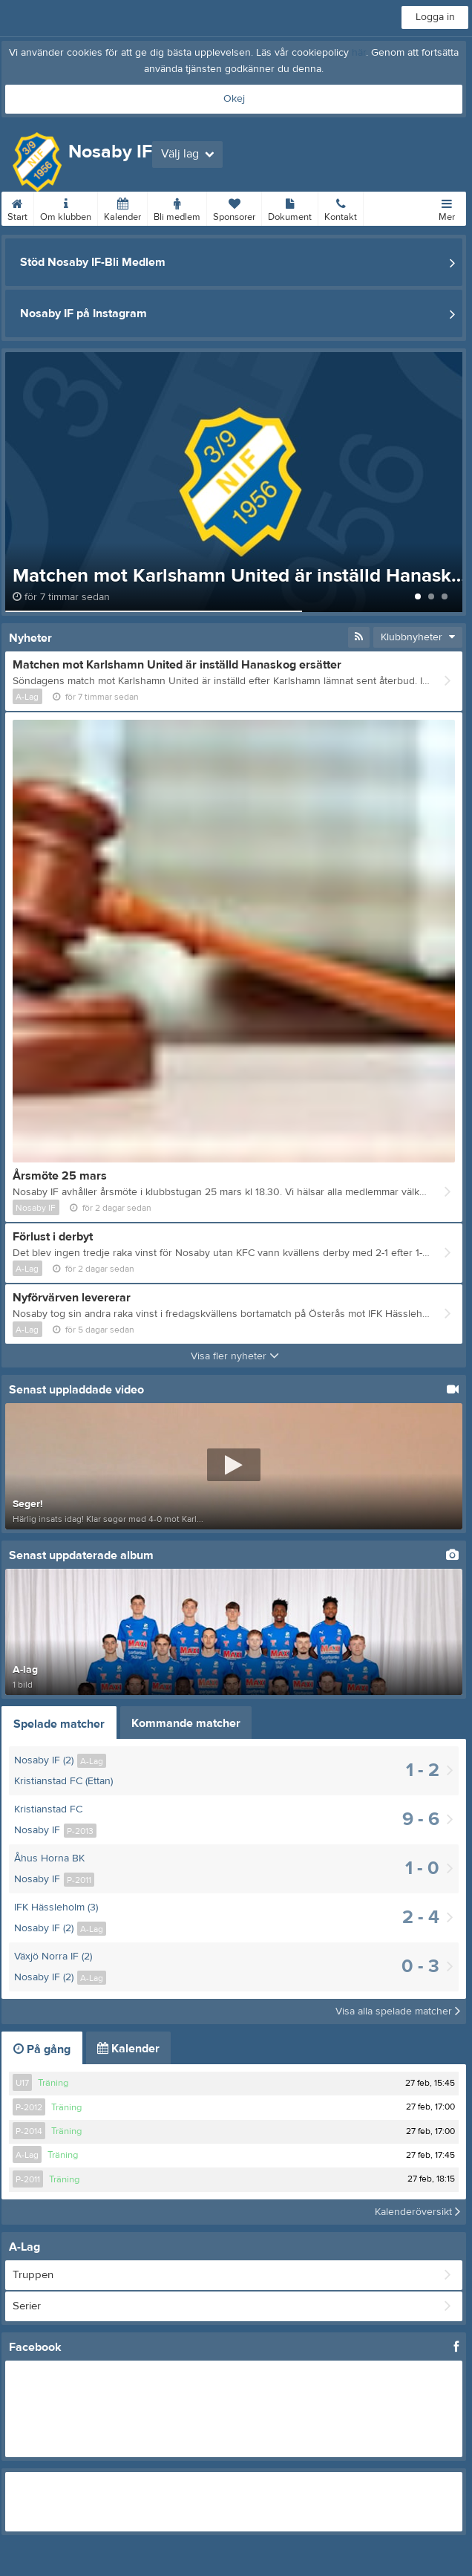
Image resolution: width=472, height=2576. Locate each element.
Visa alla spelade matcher (397, 2011)
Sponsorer (234, 207)
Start (17, 207)
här (359, 52)
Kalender (122, 207)
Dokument (290, 207)
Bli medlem (177, 207)
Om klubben (65, 207)
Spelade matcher (59, 1724)
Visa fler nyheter (235, 1356)
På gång (42, 2049)
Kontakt (340, 207)
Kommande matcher (185, 1723)
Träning (53, 2083)
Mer (447, 207)
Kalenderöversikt (417, 2212)
